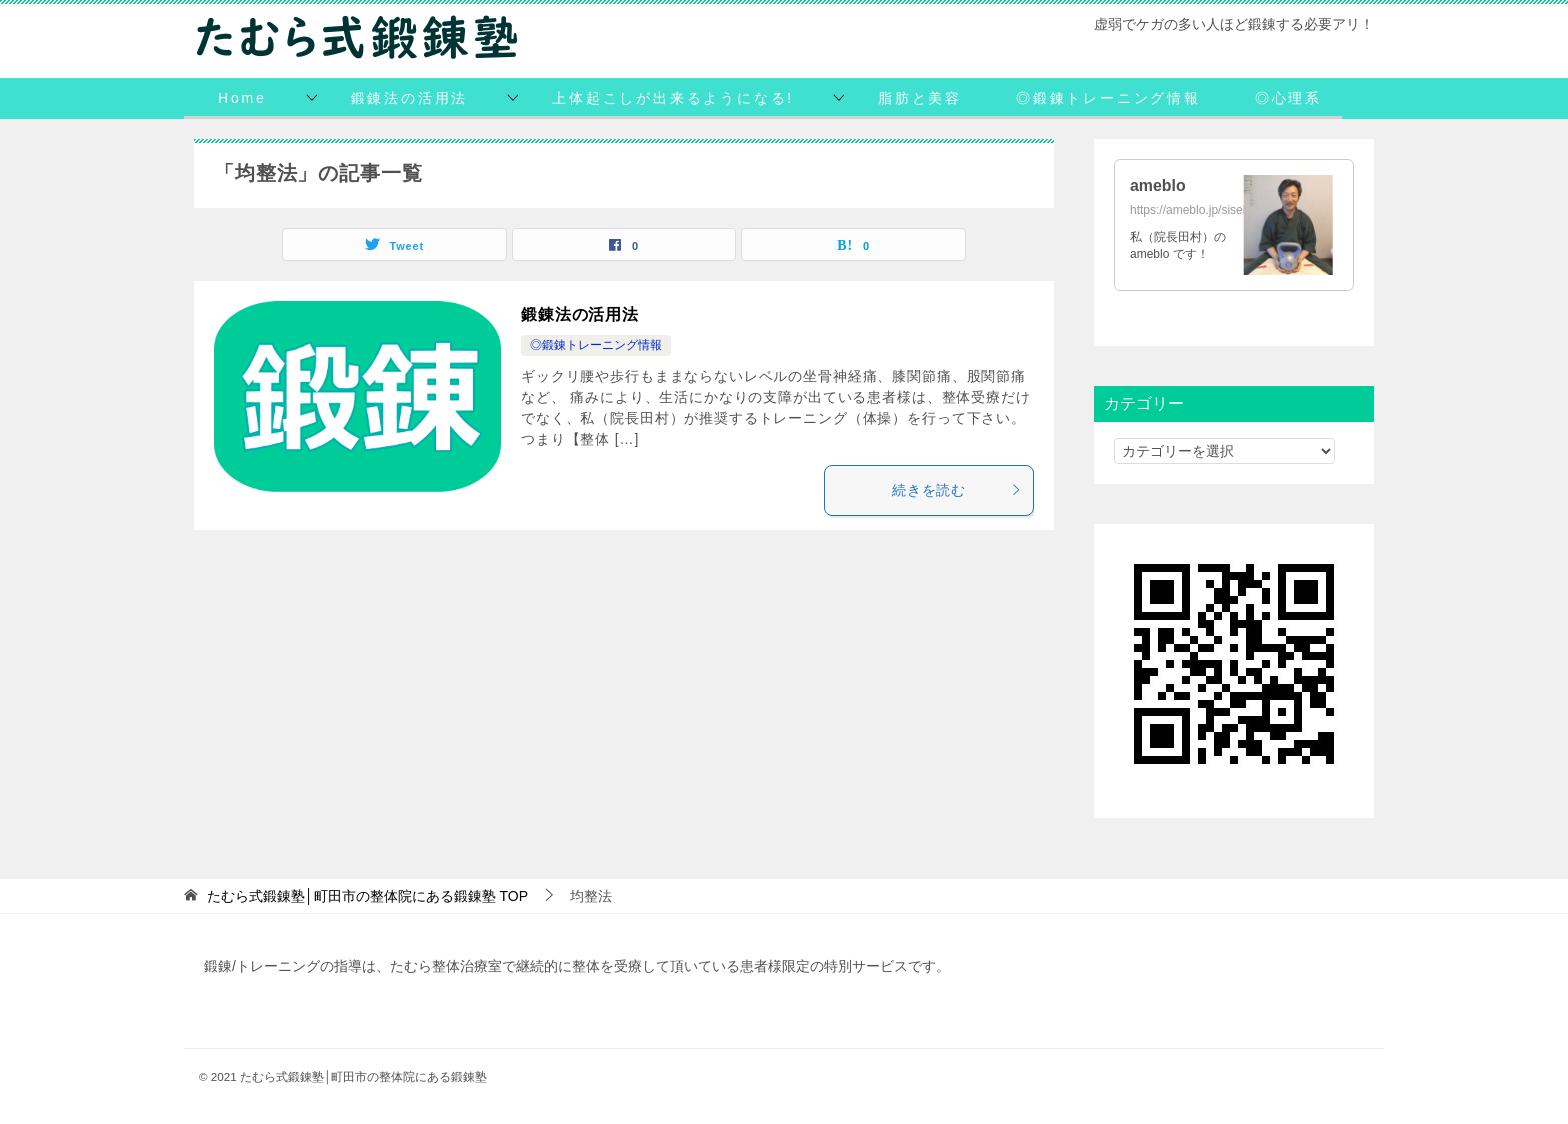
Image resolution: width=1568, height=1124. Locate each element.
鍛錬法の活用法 (410, 98)
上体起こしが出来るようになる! (673, 98)
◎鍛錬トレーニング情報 (1108, 98)
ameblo (1158, 185)
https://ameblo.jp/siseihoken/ (1205, 210)
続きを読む (957, 490)
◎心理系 (1288, 98)
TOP (367, 896)
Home (242, 98)
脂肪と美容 (920, 98)
